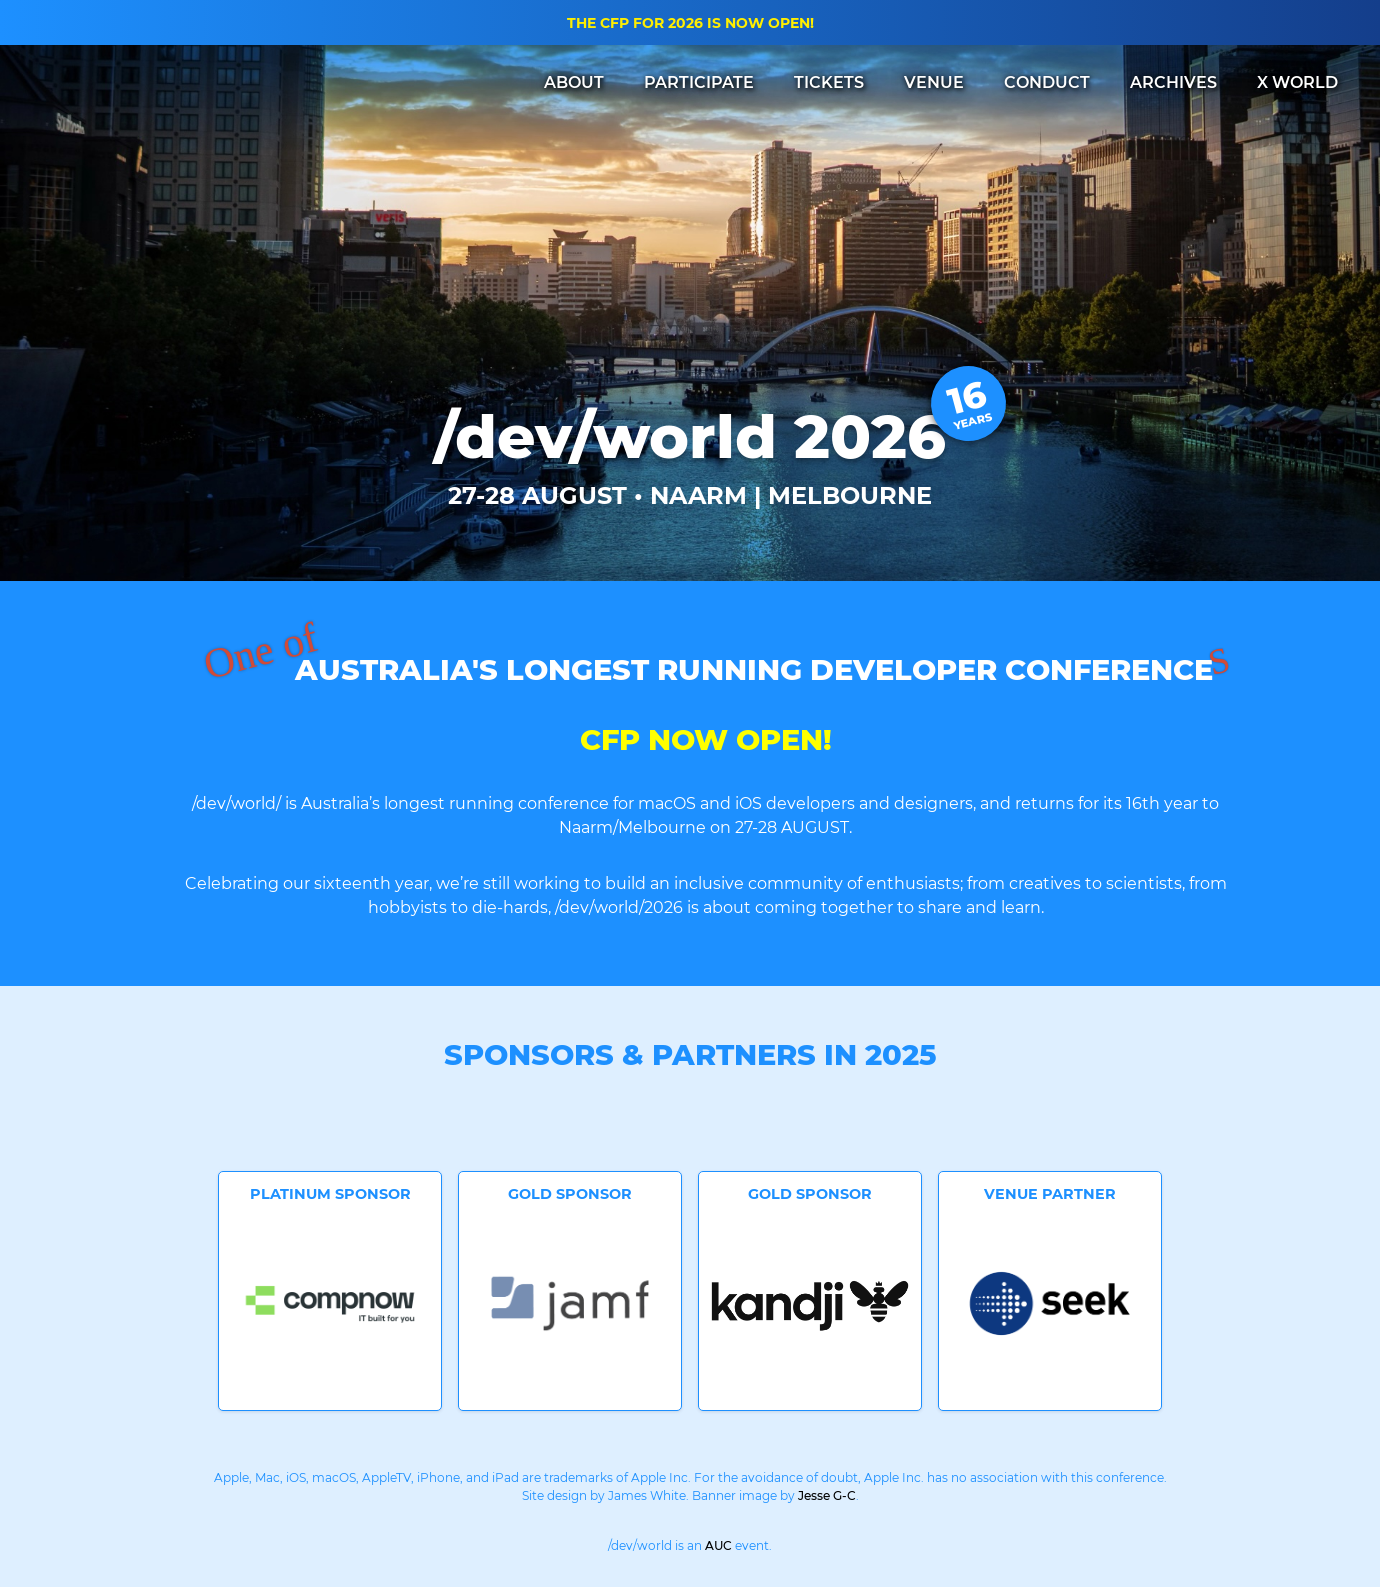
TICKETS (829, 82)
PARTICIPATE (699, 82)
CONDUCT (1047, 82)
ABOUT (574, 82)
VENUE (934, 82)
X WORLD (1297, 82)
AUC (718, 1545)
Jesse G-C (827, 1495)
